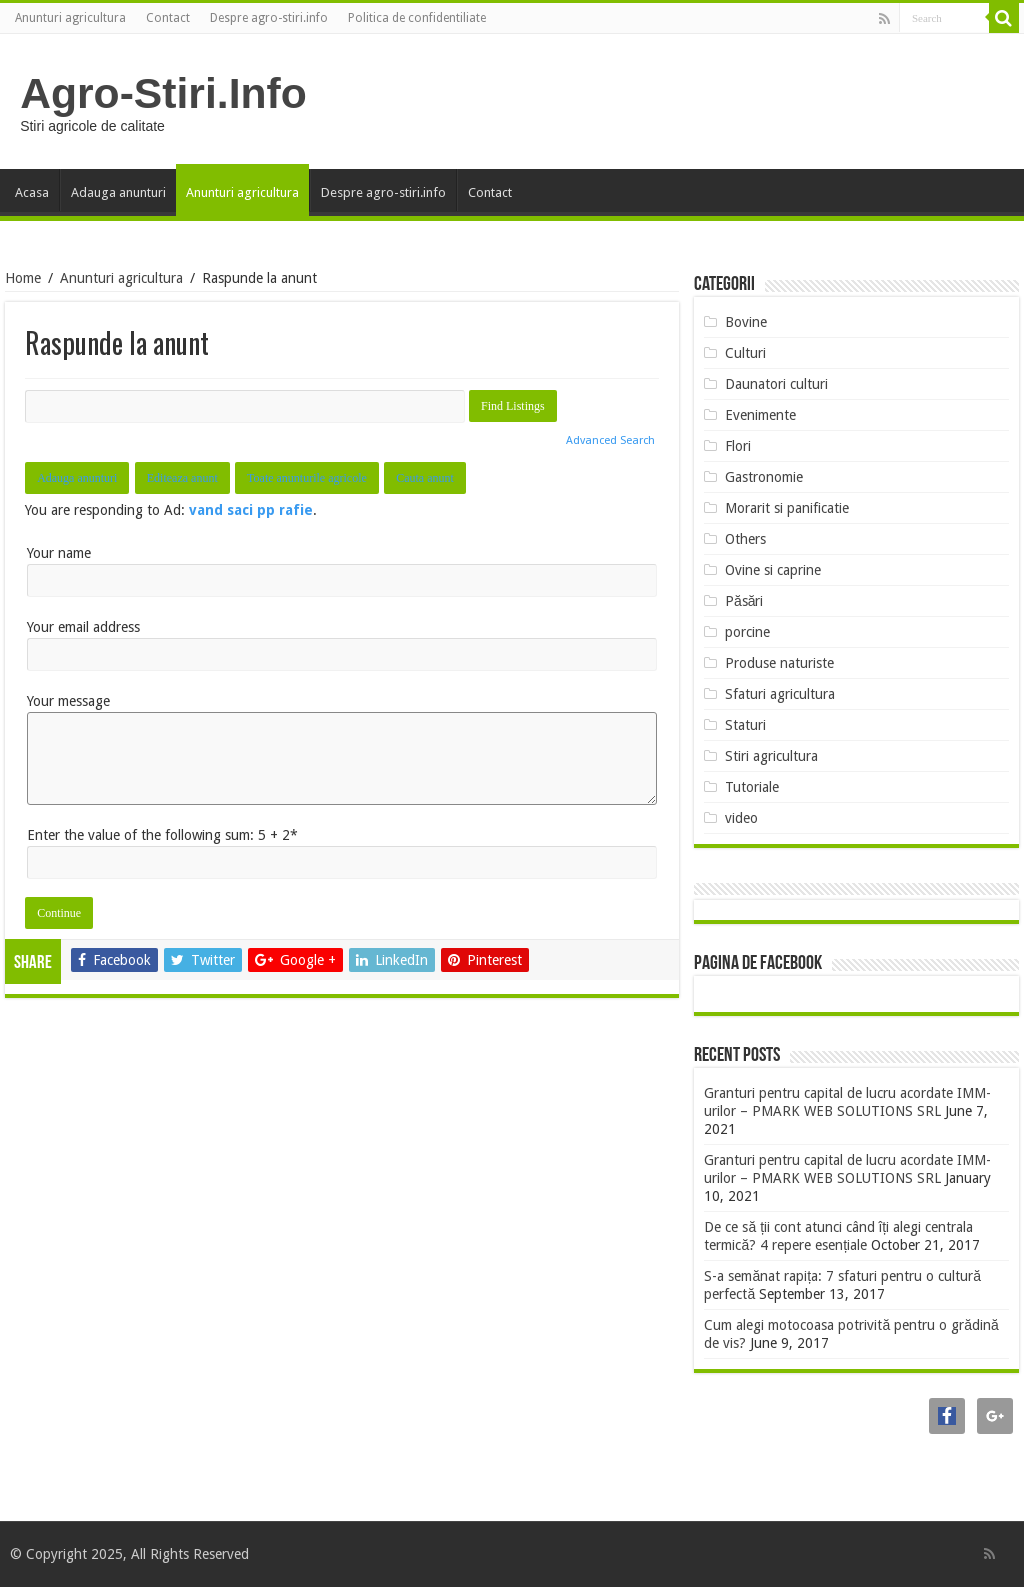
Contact (168, 18)
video (741, 818)
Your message (68, 701)
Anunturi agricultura (70, 18)
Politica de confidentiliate (417, 18)
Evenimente (760, 415)
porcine (747, 632)
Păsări (744, 601)
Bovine (746, 322)
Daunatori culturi (776, 384)
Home (23, 278)
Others (745, 539)
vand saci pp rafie (251, 510)
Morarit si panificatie (787, 508)
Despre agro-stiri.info (269, 18)
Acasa (32, 192)
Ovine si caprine (773, 570)
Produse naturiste (779, 663)
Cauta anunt (425, 478)
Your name (59, 553)
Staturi (745, 725)
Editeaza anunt (182, 478)
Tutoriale (752, 787)
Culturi (745, 353)
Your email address (83, 627)
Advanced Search (610, 440)
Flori (738, 446)
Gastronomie (764, 477)
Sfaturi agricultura (780, 694)
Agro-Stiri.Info (163, 93)
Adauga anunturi (118, 192)
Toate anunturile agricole (307, 478)
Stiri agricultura (771, 756)
